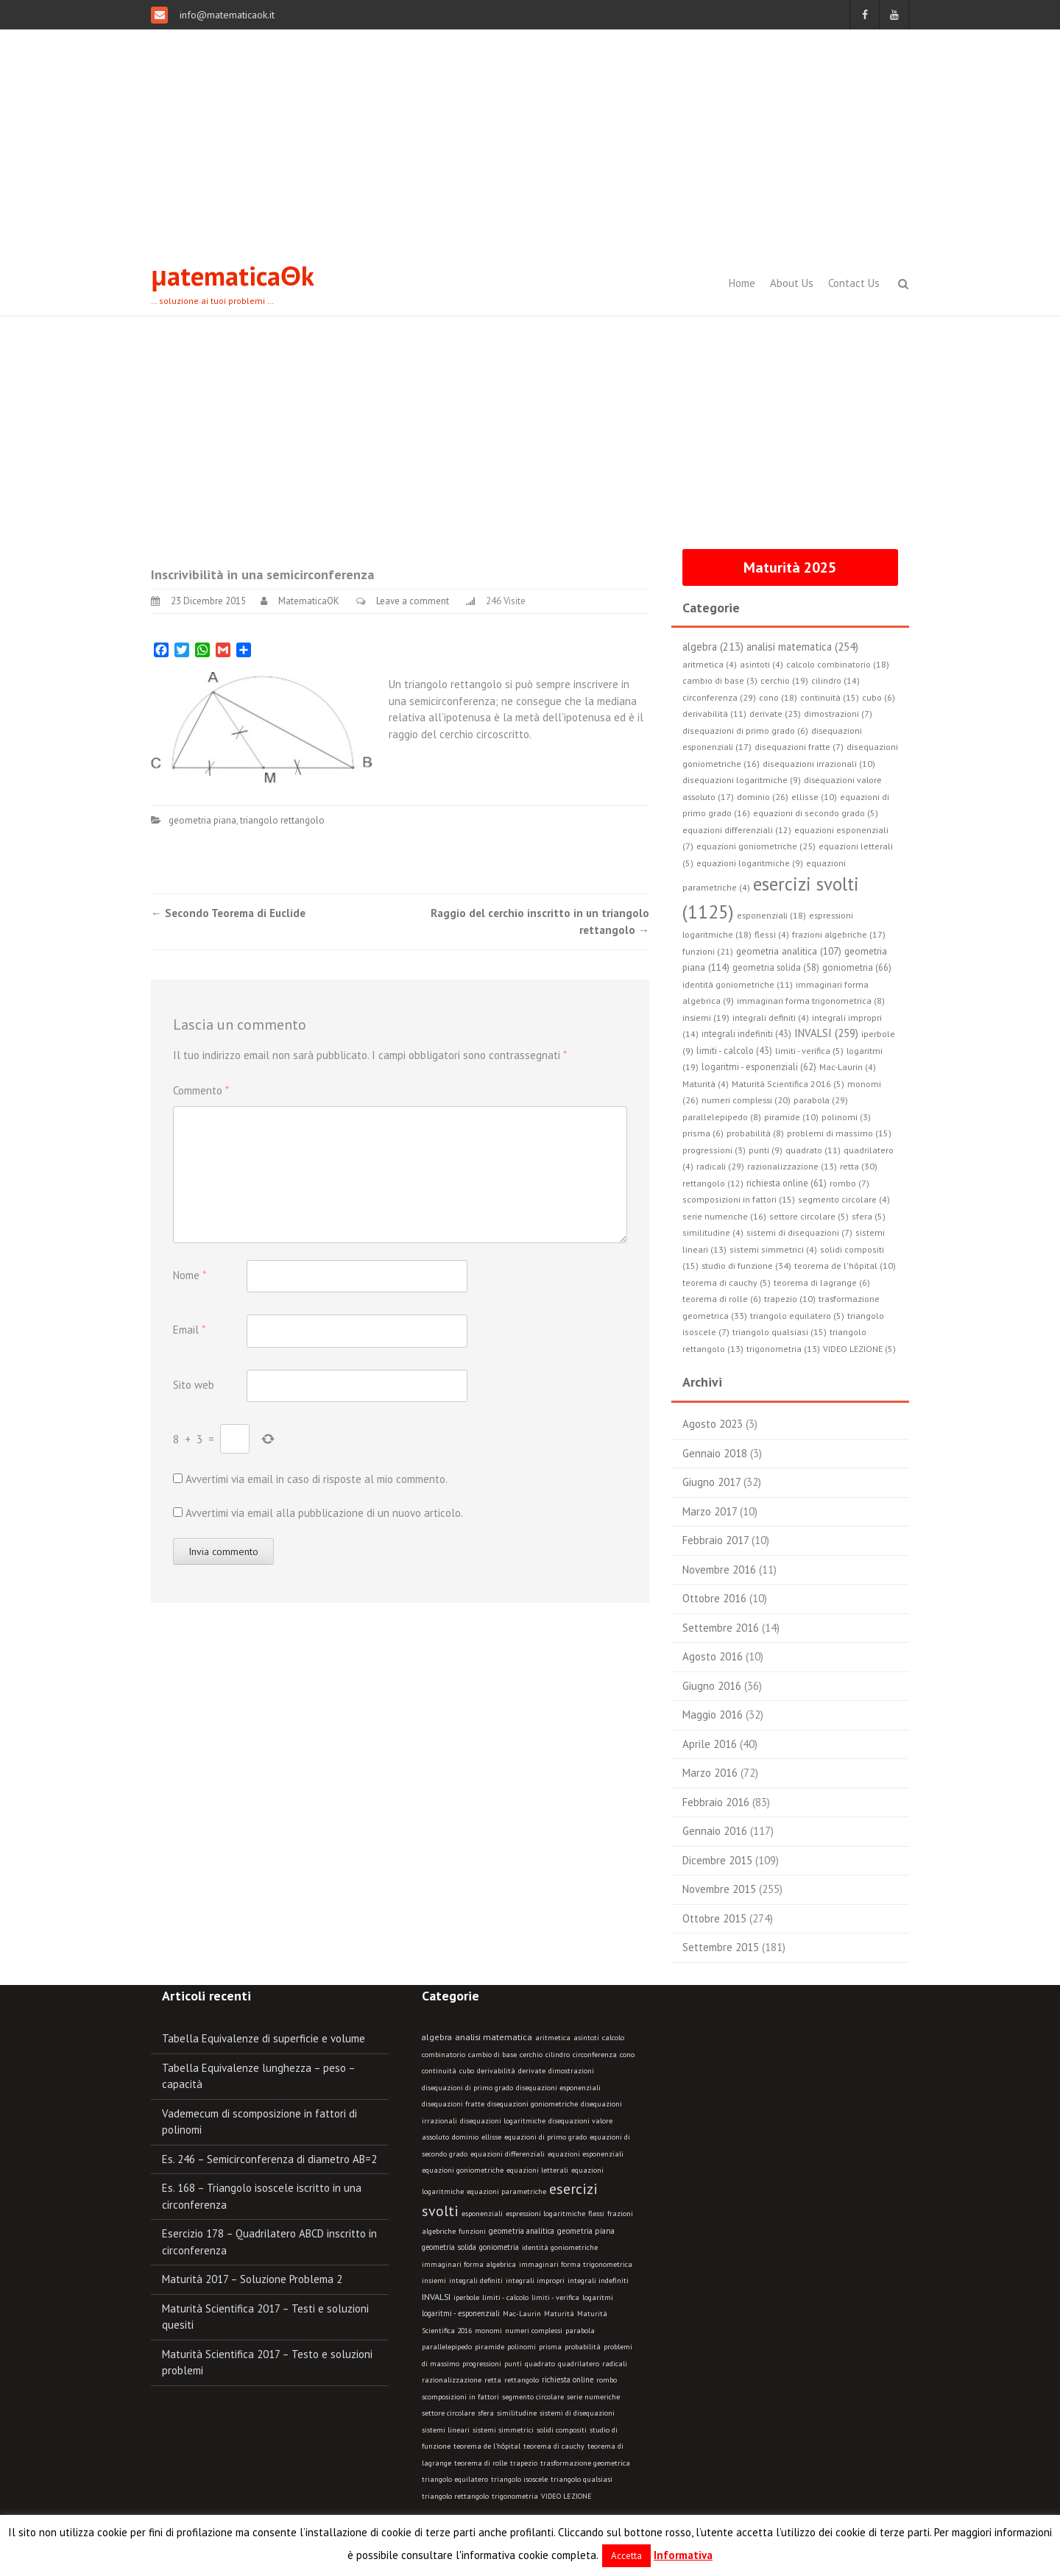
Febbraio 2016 (715, 1802)
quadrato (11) (813, 1150)
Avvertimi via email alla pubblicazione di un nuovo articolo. (324, 1513)
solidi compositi (562, 2430)
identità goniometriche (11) (737, 984)
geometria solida (449, 2247)
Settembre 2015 (720, 1947)
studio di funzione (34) (746, 1265)
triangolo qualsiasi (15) (779, 1331)
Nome (189, 1275)
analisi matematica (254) (802, 647)
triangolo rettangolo (282, 820)
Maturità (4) (705, 1083)
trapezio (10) (790, 1298)
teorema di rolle (480, 2463)
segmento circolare (533, 2397)
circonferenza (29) (719, 697)
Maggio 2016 (712, 1715)
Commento (201, 1090)
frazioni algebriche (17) (839, 934)
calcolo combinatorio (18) (837, 664)
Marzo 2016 (710, 1773)
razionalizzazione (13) (792, 1166)
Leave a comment (412, 601)
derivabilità (496, 2071)
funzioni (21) (707, 951)
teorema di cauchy (553, 2446)
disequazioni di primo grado (467, 2087)
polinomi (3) (846, 1116)
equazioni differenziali (507, 2154)
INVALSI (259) (826, 1033)
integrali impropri (535, 2280)
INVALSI (436, 2296)
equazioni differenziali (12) (736, 829)
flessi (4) (772, 934)
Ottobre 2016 (714, 1598)
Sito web (193, 1385)
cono (627, 2054)
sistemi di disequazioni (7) (799, 1232)
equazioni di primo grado (545, 2137)
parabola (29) (821, 1099)
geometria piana (202, 820)
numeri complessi (533, 2330)
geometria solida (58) (775, 967)
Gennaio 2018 (714, 1453)
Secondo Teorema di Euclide (228, 913)
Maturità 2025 (789, 567)
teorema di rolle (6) (721, 1298)
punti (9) (765, 1150)
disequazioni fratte (453, 2104)
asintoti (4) (761, 664)
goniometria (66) (856, 967)
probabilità (583, 2347)
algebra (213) (712, 647)
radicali (614, 2363)
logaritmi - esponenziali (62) (759, 1066)
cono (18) (778, 697)
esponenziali (482, 2213)
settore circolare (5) (809, 1216)
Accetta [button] (626, 2556)
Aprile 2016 (709, 1744)
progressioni (481, 2363)
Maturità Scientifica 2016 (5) (788, 1083)
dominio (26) (762, 796)
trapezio (523, 2463)
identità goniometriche (560, 2247)
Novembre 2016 (719, 1570)
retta (492, 2380)
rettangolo (521, 2380)
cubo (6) (878, 697)
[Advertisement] (530, 140)
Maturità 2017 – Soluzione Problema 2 (252, 2279)
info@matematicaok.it (226, 14)
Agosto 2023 (712, 1424)
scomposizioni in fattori (460, 2397)
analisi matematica (493, 2036)
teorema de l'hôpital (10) (845, 1265)
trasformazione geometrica (585, 2463)
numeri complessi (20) (746, 1099)
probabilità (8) (755, 1133)
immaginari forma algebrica (469, 2264)
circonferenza (595, 2054)
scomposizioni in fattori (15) (738, 1199)
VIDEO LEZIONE (566, 2496)
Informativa (683, 2555)
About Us (791, 283)
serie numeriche (593, 2397)
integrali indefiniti (598, 2280)
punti (513, 2363)
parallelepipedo (447, 2347)
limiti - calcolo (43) (734, 1050)
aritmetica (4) (709, 664)
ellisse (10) (814, 796)
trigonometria (515, 2496)
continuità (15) (829, 697)
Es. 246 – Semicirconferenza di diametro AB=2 (269, 2159)
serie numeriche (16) (724, 1216)
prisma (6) (703, 1133)
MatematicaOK (308, 601)
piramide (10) (791, 1116)
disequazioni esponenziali (558, 2087)
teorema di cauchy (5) (726, 1282)
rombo (606, 2380)
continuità (439, 2071)
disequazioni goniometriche (532, 2104)
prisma (550, 2347)
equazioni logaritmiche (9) (749, 862)
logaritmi (597, 2297)
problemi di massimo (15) (839, 1133)
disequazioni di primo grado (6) (745, 730)
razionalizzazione (451, 2380)
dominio (465, 2137)
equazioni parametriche (506, 2191)
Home (742, 283)
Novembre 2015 (719, 1889)
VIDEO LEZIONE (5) (859, 1348)
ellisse (491, 2137)
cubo (466, 2071)
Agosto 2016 (712, 1656)
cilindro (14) (835, 680)
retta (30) (858, 1166)
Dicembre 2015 (717, 1860)
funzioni (472, 2231)
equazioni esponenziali (585, 2154)
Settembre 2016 (720, 1628)
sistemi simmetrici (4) (773, 1249)
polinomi (521, 2347)
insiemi (434, 2280)
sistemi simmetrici (503, 2430)
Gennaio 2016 (714, 1831)
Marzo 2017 (709, 1511)
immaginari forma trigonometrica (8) (811, 1000)
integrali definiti (476, 2280)
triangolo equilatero (455, 2479)
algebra (437, 2036)
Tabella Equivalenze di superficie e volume (263, 2038)
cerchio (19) (784, 680)
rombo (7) (849, 1183)
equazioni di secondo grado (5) (815, 812)
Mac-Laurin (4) (847, 1066)
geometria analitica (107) (788, 951)
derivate (531, 2071)
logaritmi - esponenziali (461, 2313)
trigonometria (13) (783, 1348)
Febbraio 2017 (715, 1540)
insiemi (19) (705, 1017)
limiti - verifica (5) (809, 1050)
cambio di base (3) (719, 680)
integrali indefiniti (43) (746, 1033)
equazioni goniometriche (463, 2170)
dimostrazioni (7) (838, 713)
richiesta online (567, 2379)
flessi (596, 2213)
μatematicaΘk (232, 275)
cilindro (557, 2054)
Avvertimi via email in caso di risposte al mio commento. (317, 1479)
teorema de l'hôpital (486, 2446)
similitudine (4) (712, 1232)
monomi (488, 2330)
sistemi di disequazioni (577, 2413)
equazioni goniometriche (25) (756, 846)
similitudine (517, 2413)
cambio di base (492, 2054)
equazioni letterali (537, 2170)
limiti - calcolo (505, 2297)
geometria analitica (521, 2231)
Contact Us (854, 283)
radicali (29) (720, 1166)
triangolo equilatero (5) (797, 1315)
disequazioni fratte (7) (799, 746)
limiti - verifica (555, 2297)
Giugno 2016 (711, 1686)
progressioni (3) (714, 1150)
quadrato (540, 2363)
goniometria (499, 2247)
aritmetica (552, 2037)
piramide (489, 2347)
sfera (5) (869, 1216)
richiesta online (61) (786, 1183)
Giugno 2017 (711, 1482)
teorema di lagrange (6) (822, 1282)
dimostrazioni (571, 2071)
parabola (580, 2330)
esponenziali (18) (771, 915)
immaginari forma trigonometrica (575, 2264)
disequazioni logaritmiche (502, 2121)
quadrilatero (578, 2363)
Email (189, 1330)
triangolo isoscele (519, 2479)
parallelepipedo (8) (721, 1116)
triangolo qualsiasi (581, 2479)
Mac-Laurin (522, 2313)
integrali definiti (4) (770, 1017)
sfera (486, 2413)
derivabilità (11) (714, 713)
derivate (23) (775, 713)
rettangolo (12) (712, 1183)
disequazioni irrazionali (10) (819, 763)
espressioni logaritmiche (545, 2213)
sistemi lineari (446, 2430)
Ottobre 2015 (714, 1918)
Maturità (559, 2313)
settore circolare (448, 2413)
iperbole (466, 2297)
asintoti (586, 2037)
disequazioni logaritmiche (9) (741, 779)
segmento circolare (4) (844, 1199)
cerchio (531, 2054)
